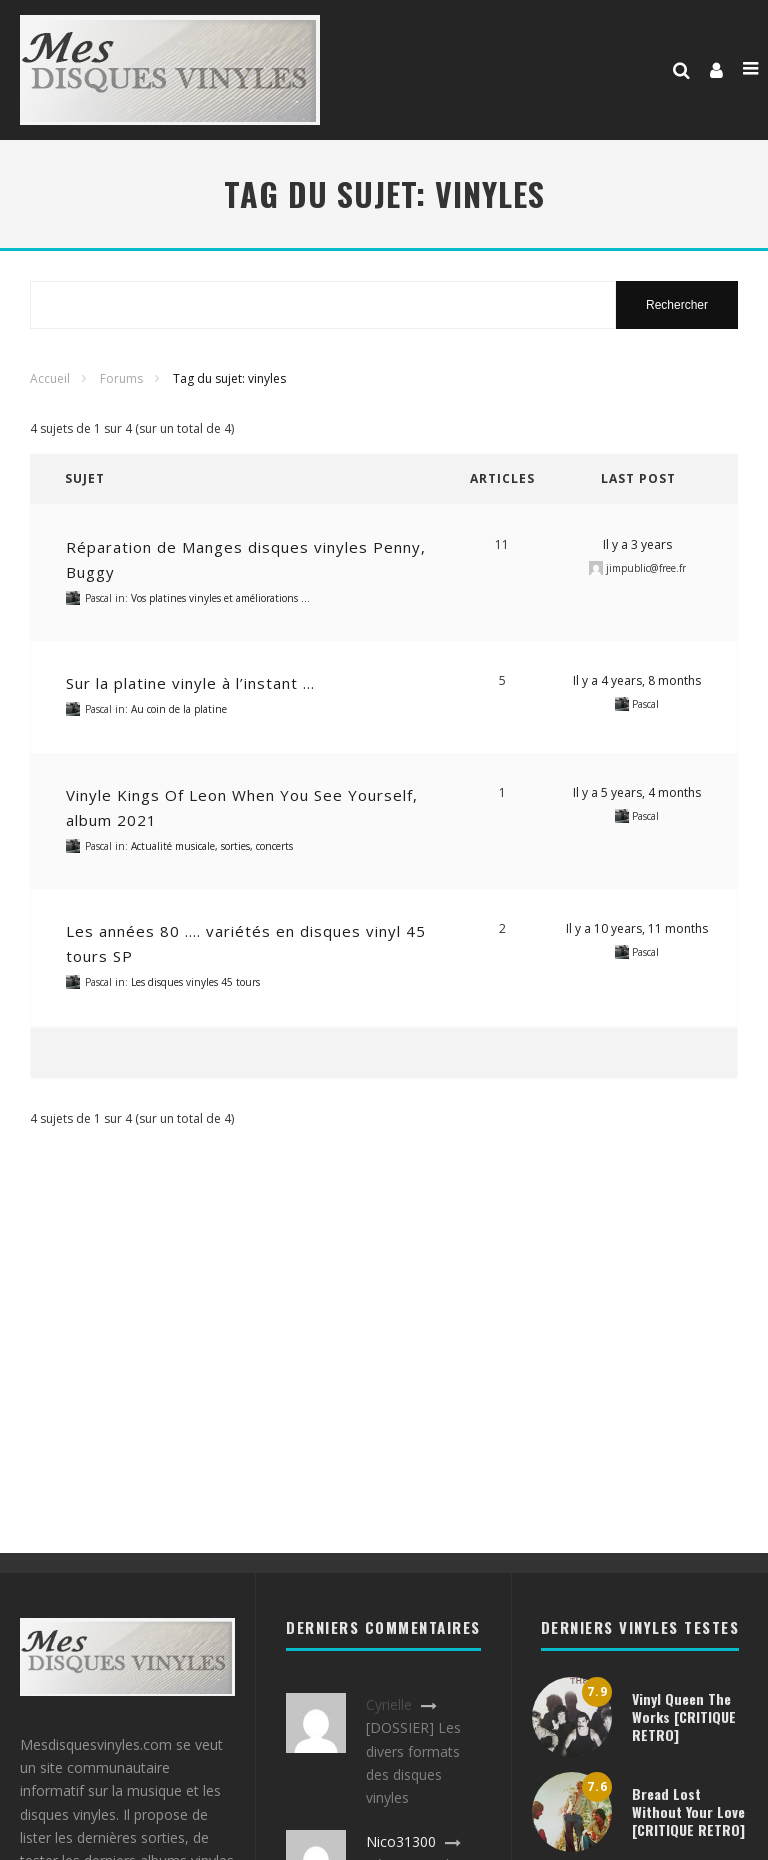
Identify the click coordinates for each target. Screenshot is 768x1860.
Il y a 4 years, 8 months (637, 680)
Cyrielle (389, 1704)
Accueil (50, 378)
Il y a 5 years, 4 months (637, 792)
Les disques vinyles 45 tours (195, 982)
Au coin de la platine (179, 709)
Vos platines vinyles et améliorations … (220, 598)
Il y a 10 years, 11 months (637, 928)
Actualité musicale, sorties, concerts (212, 846)
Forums (121, 378)
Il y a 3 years (637, 544)
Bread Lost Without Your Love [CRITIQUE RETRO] (688, 1811)
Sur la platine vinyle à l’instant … (190, 683)
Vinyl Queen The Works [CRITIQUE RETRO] (684, 1716)
